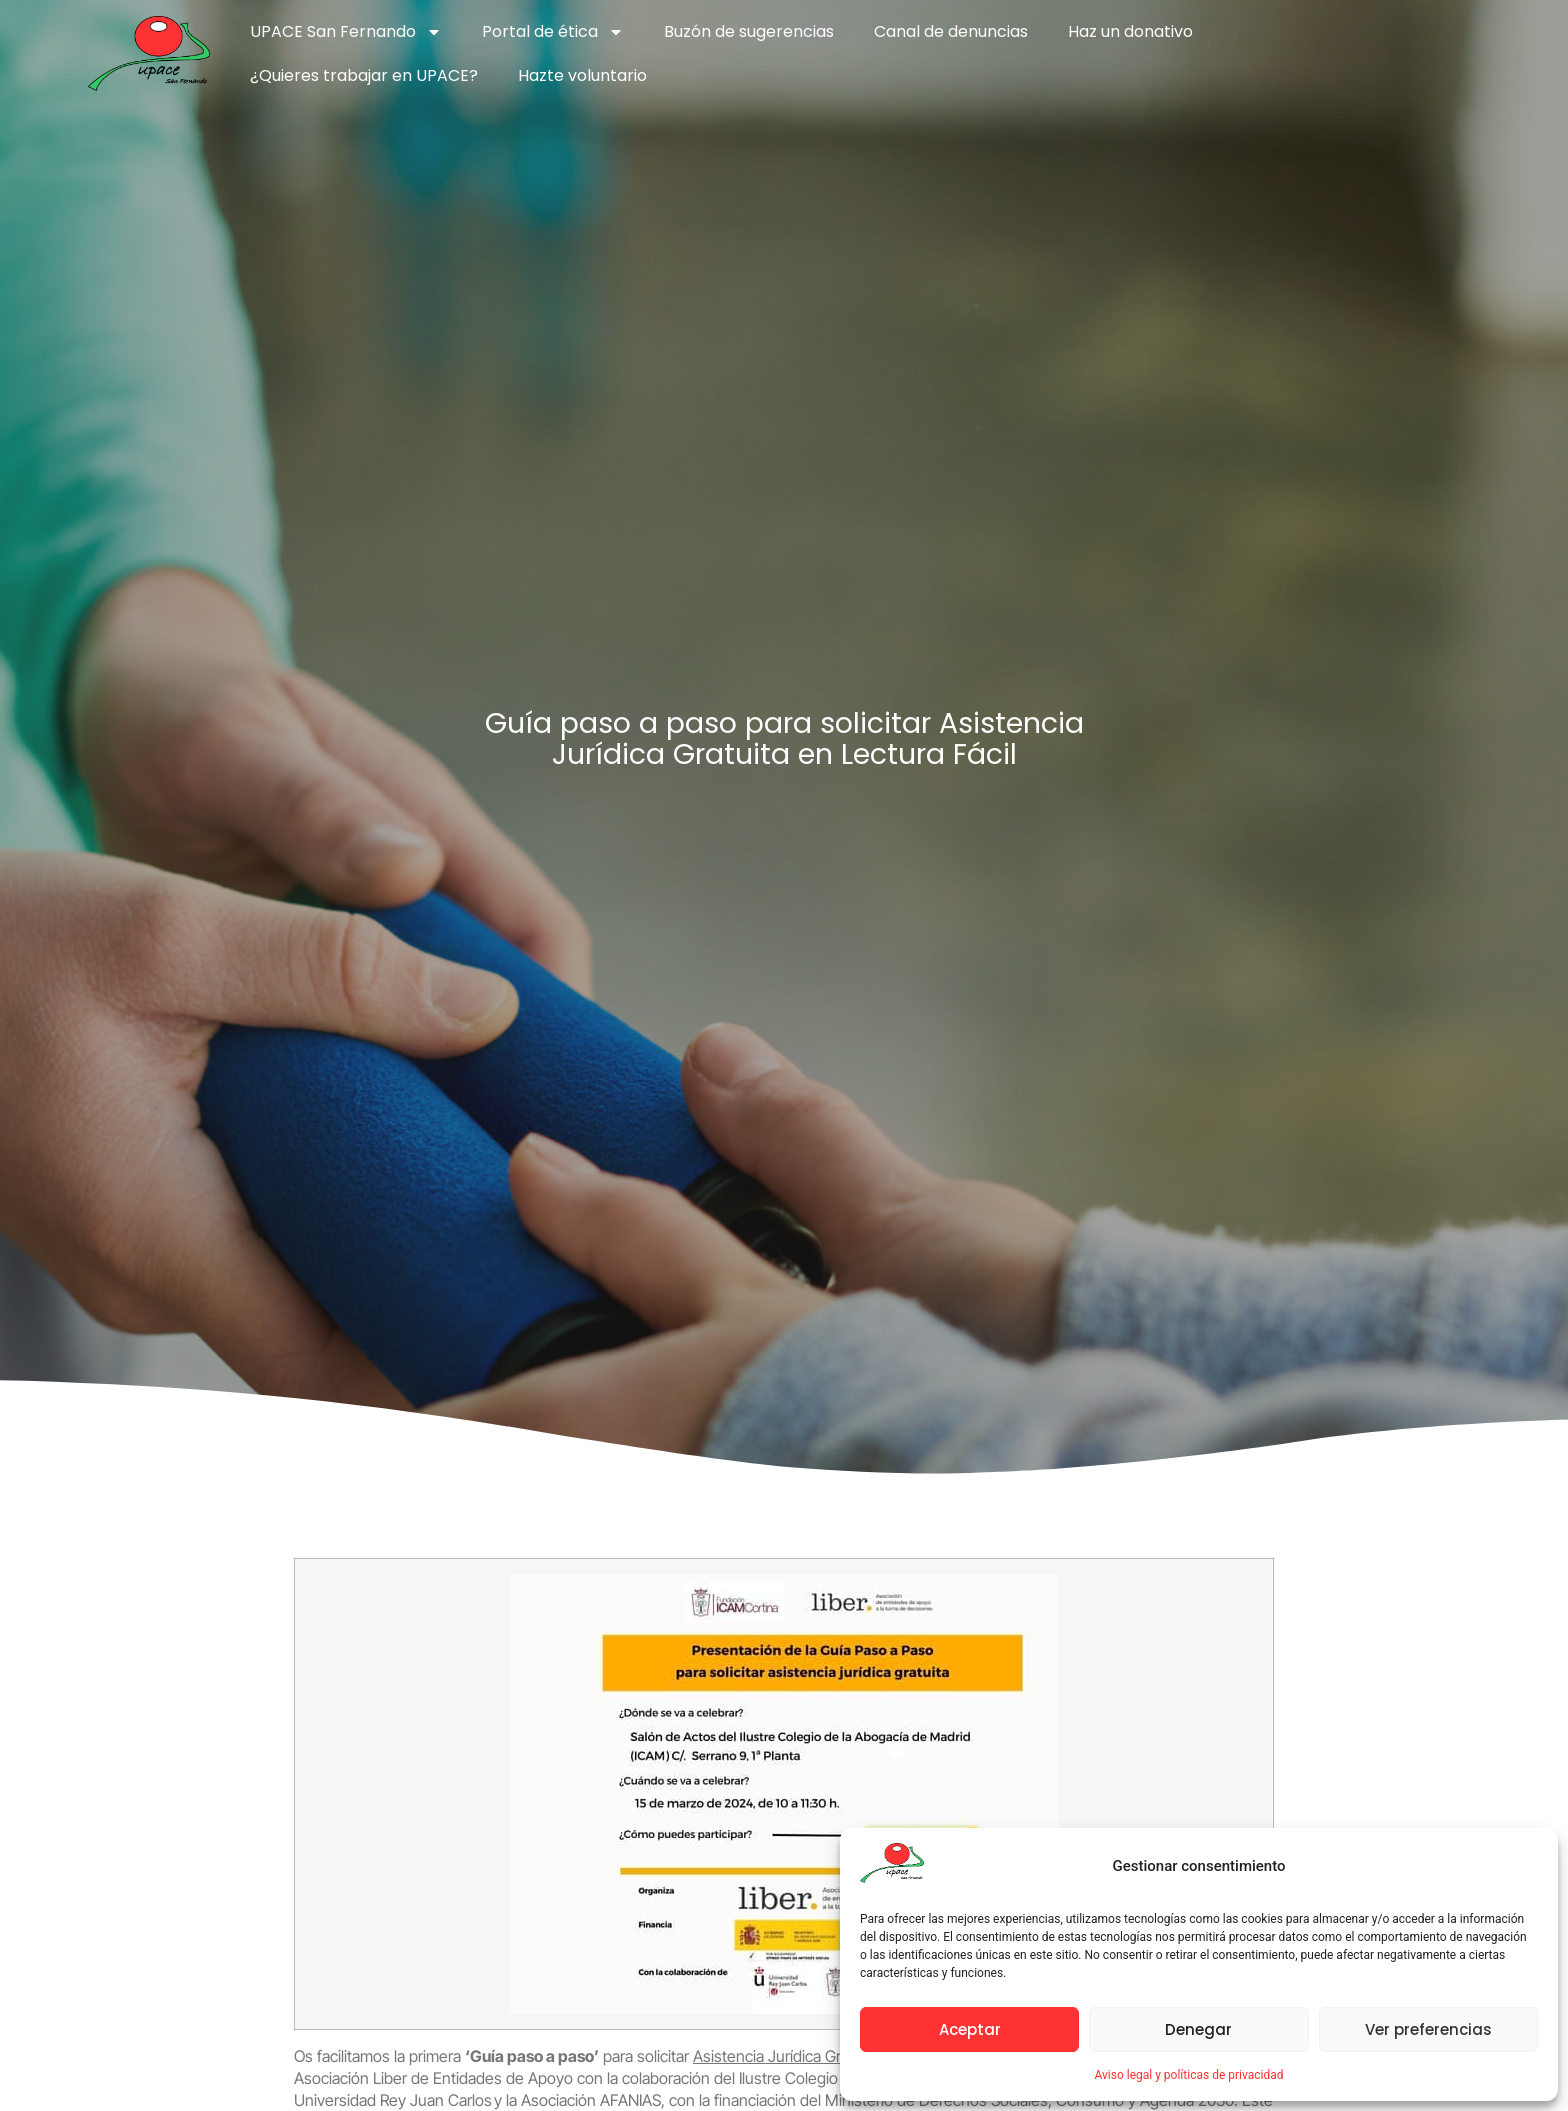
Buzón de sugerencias (749, 31)
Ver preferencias (1428, 2029)
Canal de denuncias (951, 31)
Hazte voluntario (582, 75)
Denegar (1198, 2029)
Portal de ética (553, 32)
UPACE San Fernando (346, 32)
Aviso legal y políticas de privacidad (1188, 2075)
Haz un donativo (1130, 31)
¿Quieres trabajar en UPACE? (364, 75)
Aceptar (970, 2029)
